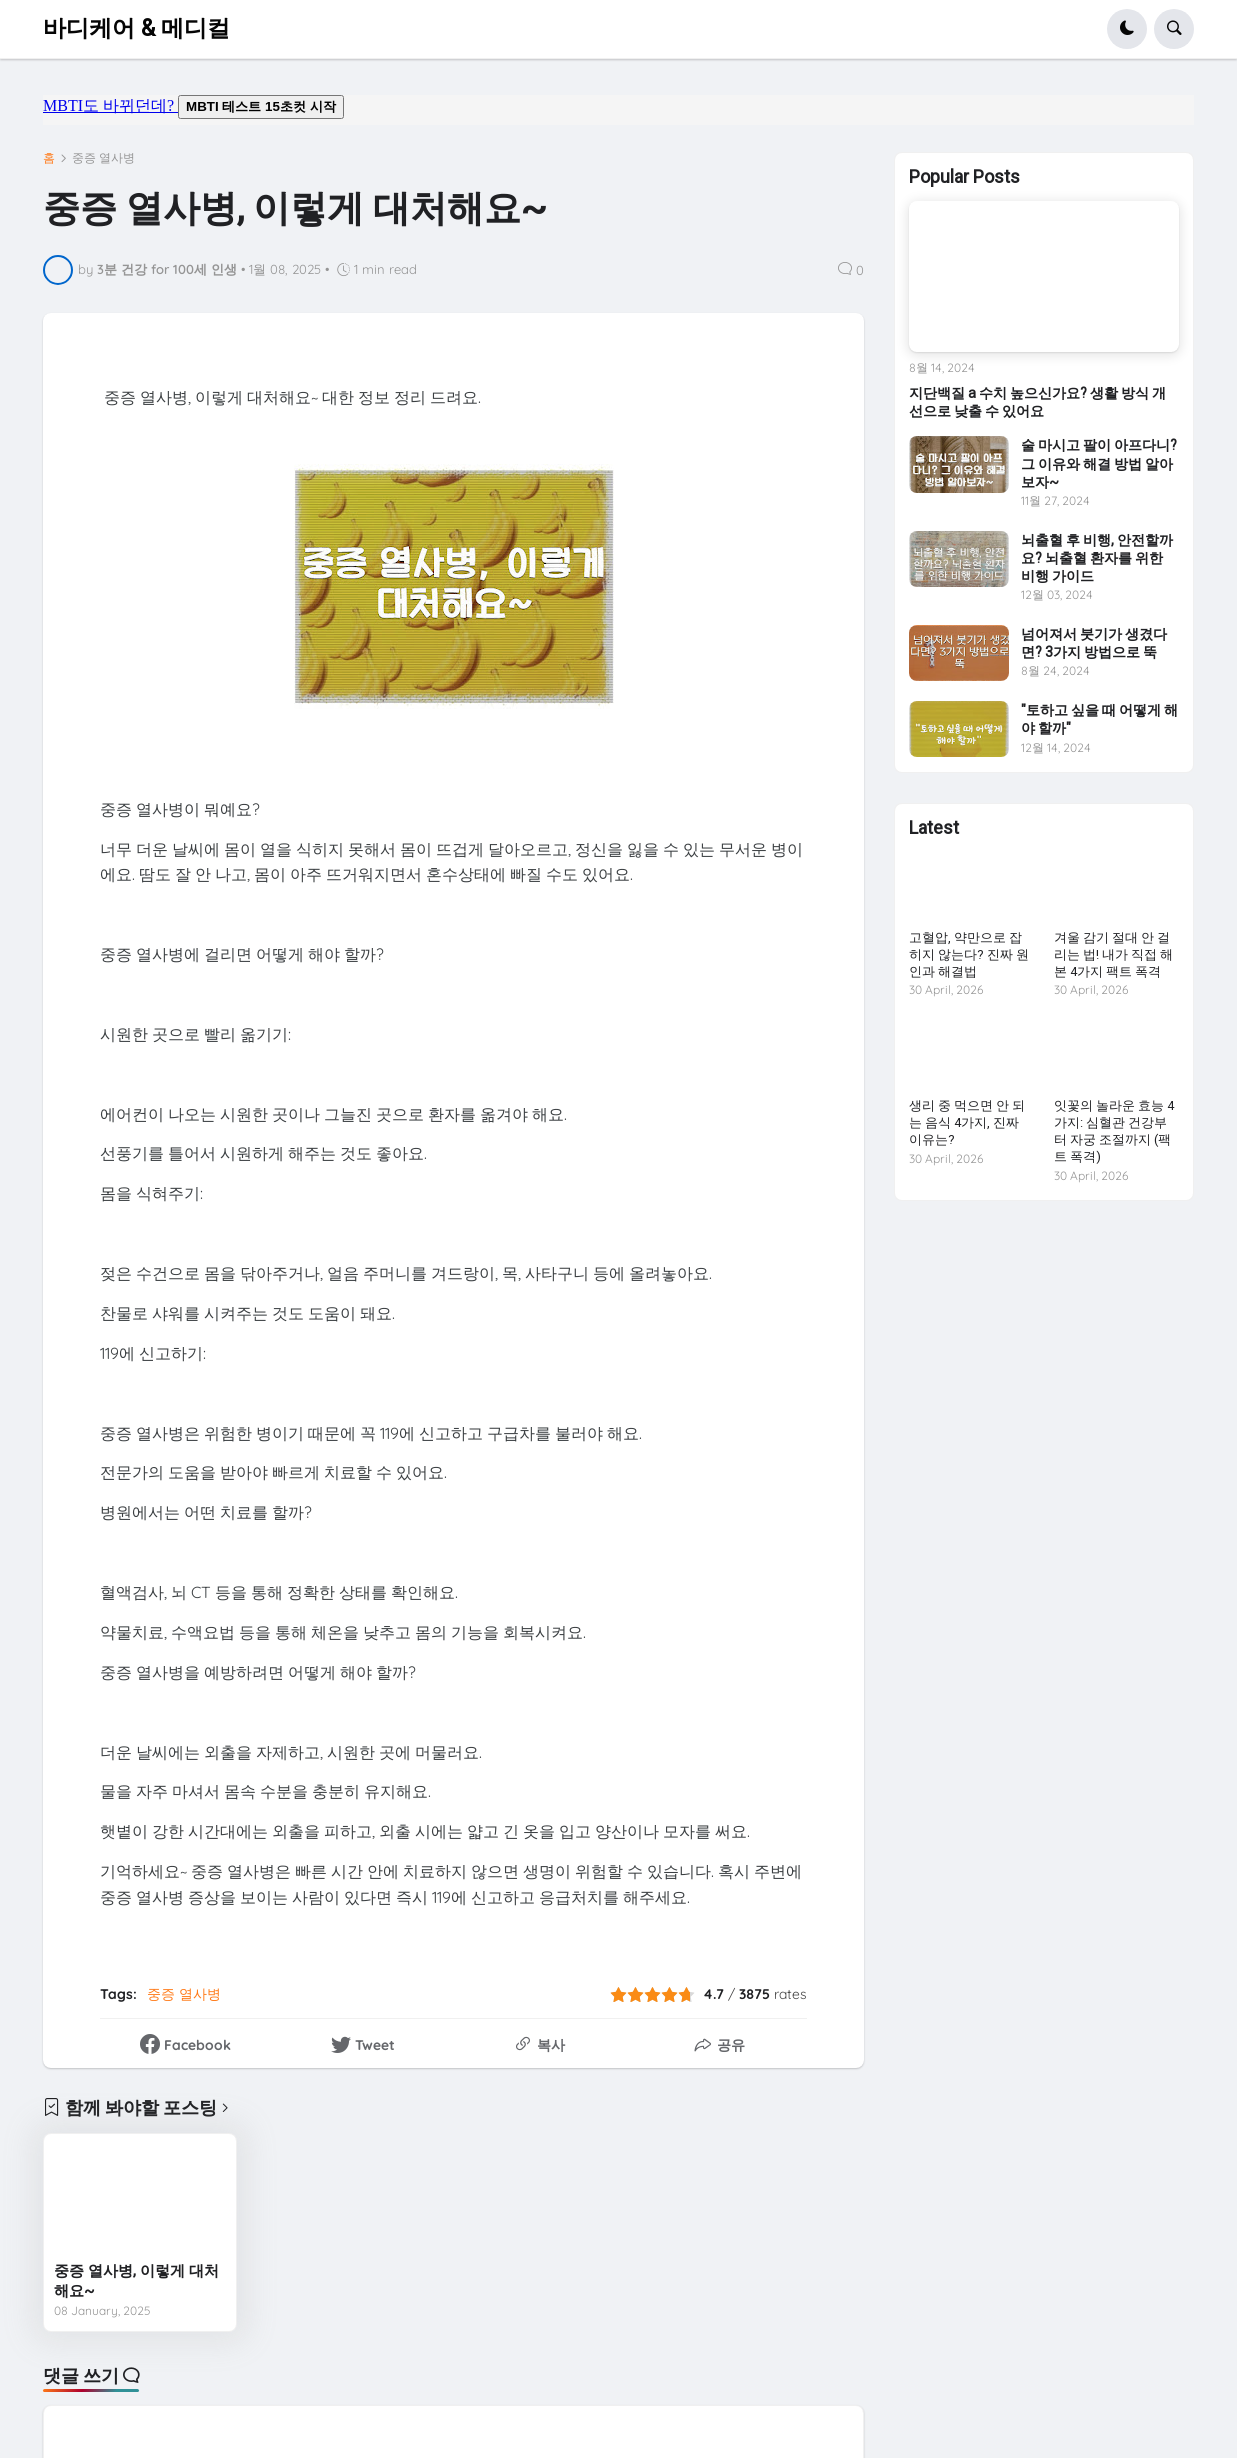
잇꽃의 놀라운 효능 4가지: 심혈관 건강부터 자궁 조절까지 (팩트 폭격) (1114, 1131)
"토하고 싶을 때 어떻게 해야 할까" (1099, 719)
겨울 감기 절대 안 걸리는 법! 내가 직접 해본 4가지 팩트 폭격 (1113, 954)
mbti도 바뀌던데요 (618, 110)
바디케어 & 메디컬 (136, 28)
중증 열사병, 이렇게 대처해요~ (136, 2281)
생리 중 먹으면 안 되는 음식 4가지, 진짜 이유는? (967, 1122)
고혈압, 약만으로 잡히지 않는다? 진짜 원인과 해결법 (969, 954)
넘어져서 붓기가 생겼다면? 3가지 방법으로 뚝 (1094, 643)
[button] (1127, 29)
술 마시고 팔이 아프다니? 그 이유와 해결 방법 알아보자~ (1099, 463)
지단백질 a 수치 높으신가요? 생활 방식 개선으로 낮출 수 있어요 (1037, 402)
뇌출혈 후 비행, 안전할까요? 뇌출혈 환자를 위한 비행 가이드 (1097, 558)
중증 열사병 (103, 158)
